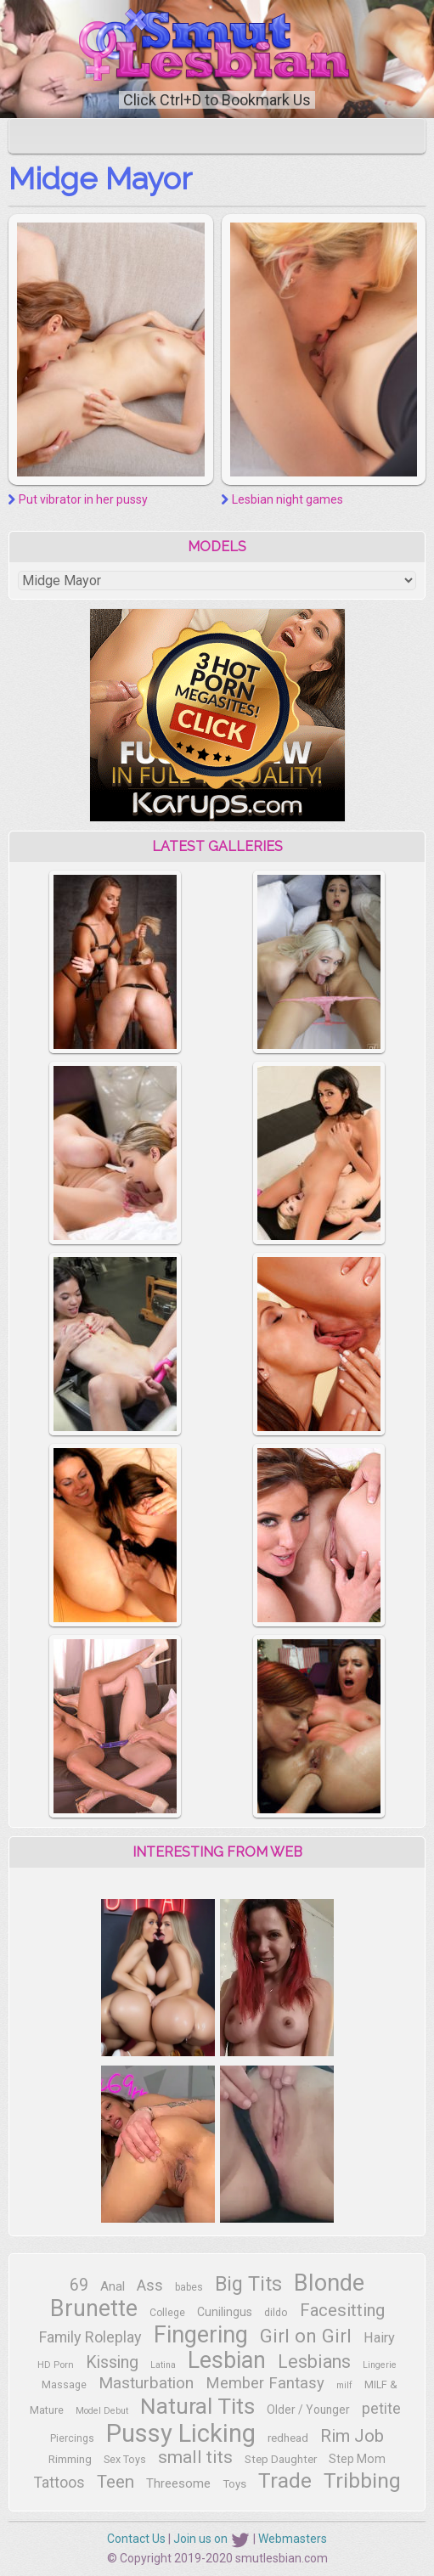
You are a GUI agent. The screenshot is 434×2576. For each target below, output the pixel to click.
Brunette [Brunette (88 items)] (94, 2308)
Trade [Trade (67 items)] (285, 2480)
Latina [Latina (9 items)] (163, 2364)
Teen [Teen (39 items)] (115, 2482)
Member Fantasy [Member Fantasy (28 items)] (265, 2383)
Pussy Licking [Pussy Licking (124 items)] (181, 2433)
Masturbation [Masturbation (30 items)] (146, 2383)
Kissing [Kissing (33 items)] (112, 2362)
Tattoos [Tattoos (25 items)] (59, 2482)
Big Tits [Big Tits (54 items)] (248, 2284)
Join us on (212, 2538)
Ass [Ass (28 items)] (150, 2285)
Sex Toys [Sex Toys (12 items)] (125, 2459)
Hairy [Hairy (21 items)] (379, 2338)
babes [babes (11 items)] (189, 2287)
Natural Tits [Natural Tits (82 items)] (197, 2406)
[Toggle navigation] (33, 136)
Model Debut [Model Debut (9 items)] (102, 2410)
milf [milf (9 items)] (344, 2385)
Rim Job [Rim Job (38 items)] (352, 2436)
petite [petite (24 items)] (381, 2408)
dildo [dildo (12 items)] (276, 2312)
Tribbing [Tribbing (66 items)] (362, 2480)
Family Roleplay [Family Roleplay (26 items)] (90, 2337)
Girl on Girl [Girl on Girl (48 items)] (306, 2336)
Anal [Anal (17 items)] (112, 2286)
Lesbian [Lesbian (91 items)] (227, 2360)
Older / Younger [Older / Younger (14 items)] (308, 2409)
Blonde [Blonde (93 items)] (329, 2283)
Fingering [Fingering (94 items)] (201, 2334)
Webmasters (292, 2538)
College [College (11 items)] (167, 2313)
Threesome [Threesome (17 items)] (178, 2483)
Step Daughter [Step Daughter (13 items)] (281, 2459)
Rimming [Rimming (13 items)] (70, 2459)
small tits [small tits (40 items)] (195, 2457)
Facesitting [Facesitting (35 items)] (342, 2310)
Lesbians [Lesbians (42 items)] (314, 2361)
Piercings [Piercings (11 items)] (72, 2438)
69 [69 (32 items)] (79, 2285)
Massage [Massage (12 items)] (64, 2384)
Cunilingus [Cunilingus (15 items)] (224, 2312)
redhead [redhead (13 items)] (288, 2438)
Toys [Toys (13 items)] (234, 2483)
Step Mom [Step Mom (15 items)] (357, 2459)
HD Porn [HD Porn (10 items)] (55, 2364)
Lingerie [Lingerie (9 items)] (380, 2364)
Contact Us (136, 2538)
